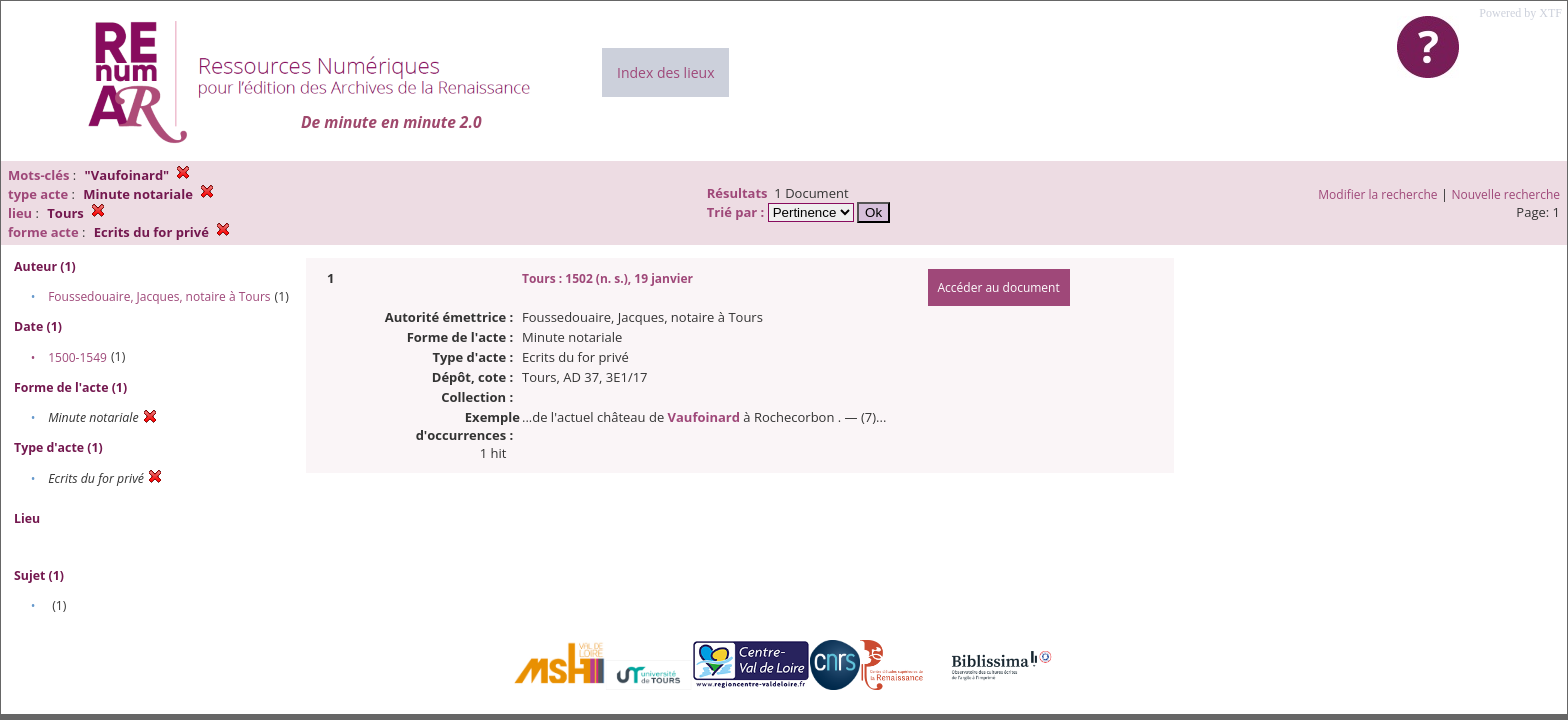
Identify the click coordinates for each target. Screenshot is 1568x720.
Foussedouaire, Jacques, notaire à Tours (159, 296)
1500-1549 (77, 357)
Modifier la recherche (1377, 194)
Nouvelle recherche (1506, 194)
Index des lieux (665, 72)
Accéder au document (999, 287)
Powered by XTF (1520, 13)
